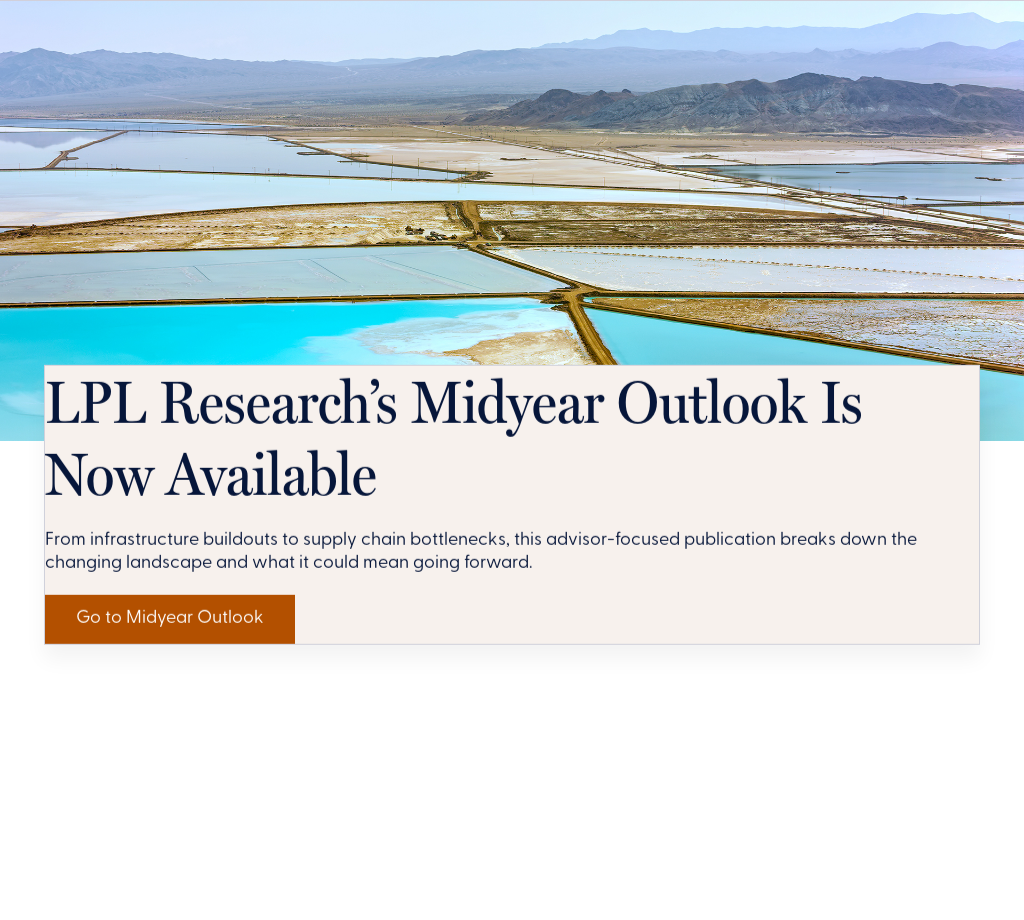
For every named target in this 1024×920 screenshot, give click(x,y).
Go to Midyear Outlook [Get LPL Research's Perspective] (210, 854)
